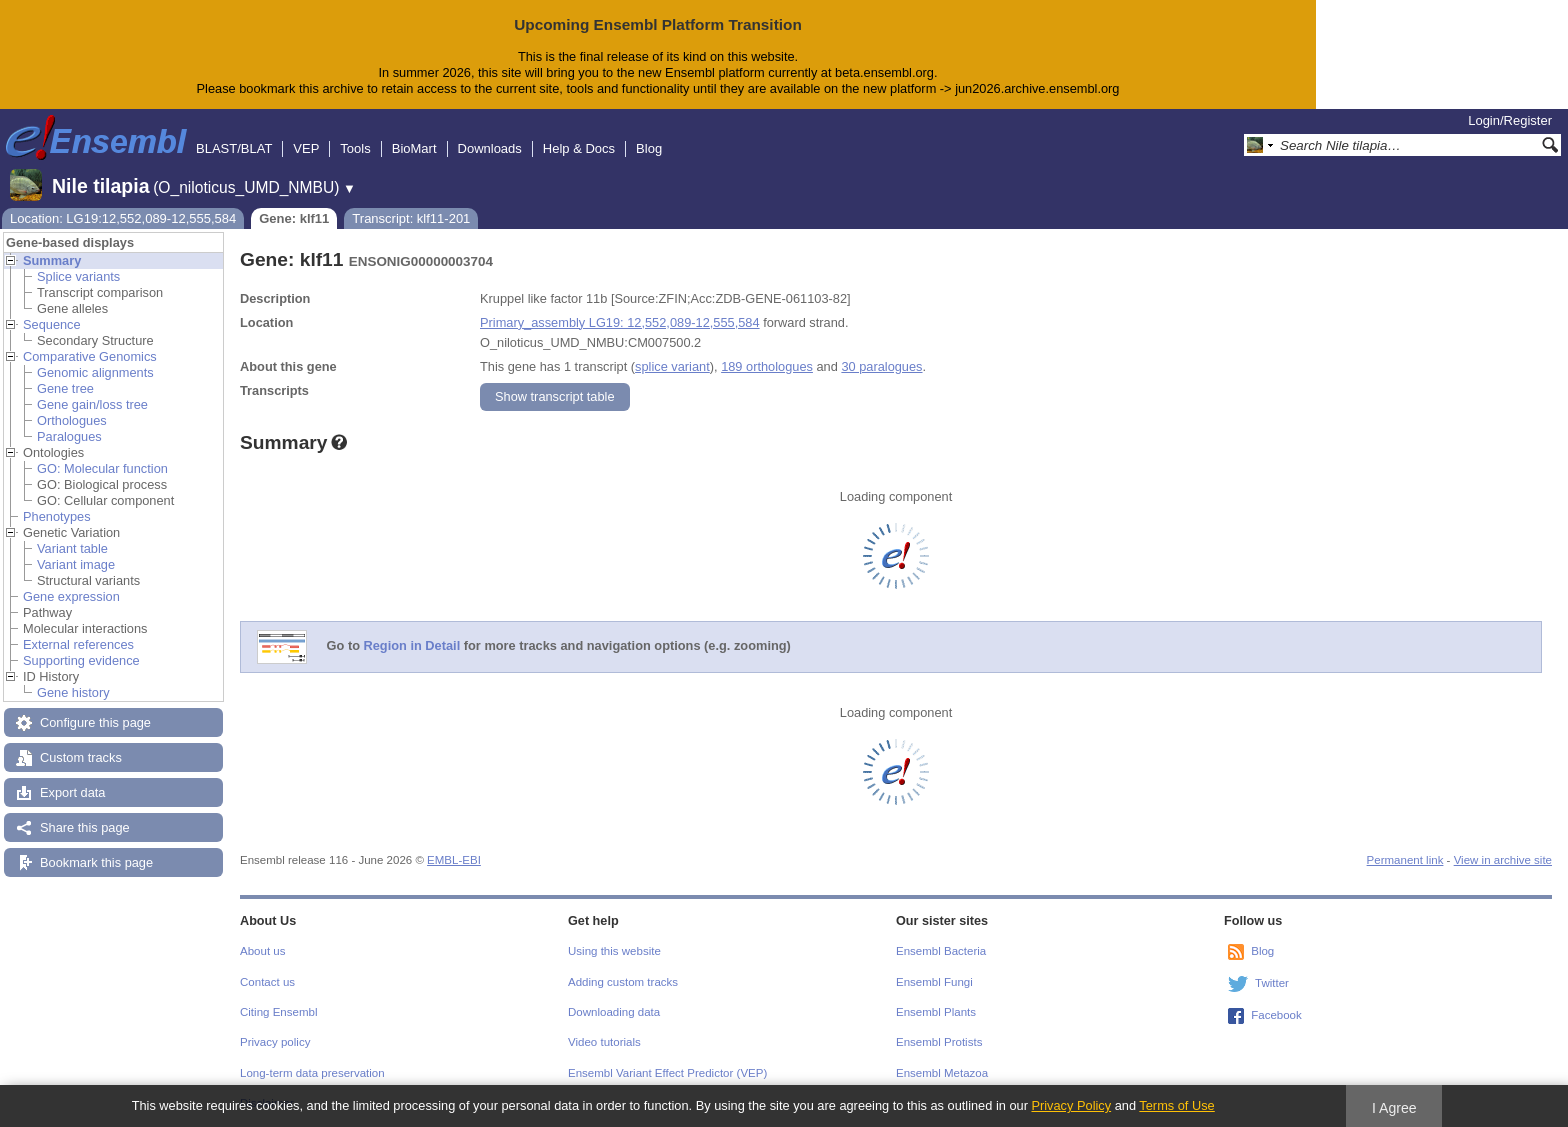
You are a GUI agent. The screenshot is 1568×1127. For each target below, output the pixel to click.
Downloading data (614, 1012)
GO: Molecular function (102, 468)
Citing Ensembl (278, 1012)
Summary (52, 260)
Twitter (1272, 983)
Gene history (73, 692)
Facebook (1276, 1015)
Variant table (72, 548)
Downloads (490, 148)
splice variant (672, 366)
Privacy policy (275, 1042)
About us (262, 951)
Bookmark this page (96, 862)
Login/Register (1510, 120)
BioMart (414, 148)
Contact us (267, 982)
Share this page (85, 827)
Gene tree (65, 388)
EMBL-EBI (454, 860)
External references (78, 644)
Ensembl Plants (936, 1012)
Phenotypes (57, 516)
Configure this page (95, 722)
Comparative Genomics (90, 356)
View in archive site (1503, 860)
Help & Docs (579, 148)
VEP (306, 148)
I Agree (1394, 1108)
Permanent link (1405, 860)
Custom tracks (81, 757)
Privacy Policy (1071, 1105)
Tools (355, 148)
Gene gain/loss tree (92, 404)
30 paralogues (881, 366)
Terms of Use (1176, 1105)
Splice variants (78, 276)
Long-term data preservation (312, 1073)
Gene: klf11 (294, 218)
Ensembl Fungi (934, 982)
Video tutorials (604, 1042)
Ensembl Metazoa (942, 1073)
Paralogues (69, 436)
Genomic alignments (95, 372)
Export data (72, 792)
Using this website (614, 951)
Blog (649, 148)
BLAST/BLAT (234, 148)
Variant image (76, 564)
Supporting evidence (81, 660)
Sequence (52, 324)
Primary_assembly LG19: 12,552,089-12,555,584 (620, 322)
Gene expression (71, 596)
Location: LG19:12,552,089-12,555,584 (123, 218)
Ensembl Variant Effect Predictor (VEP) (667, 1073)
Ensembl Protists (939, 1042)
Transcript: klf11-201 (411, 218)
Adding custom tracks (623, 982)
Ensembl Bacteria (941, 951)
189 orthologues (767, 366)
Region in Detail (412, 645)
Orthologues (72, 420)
